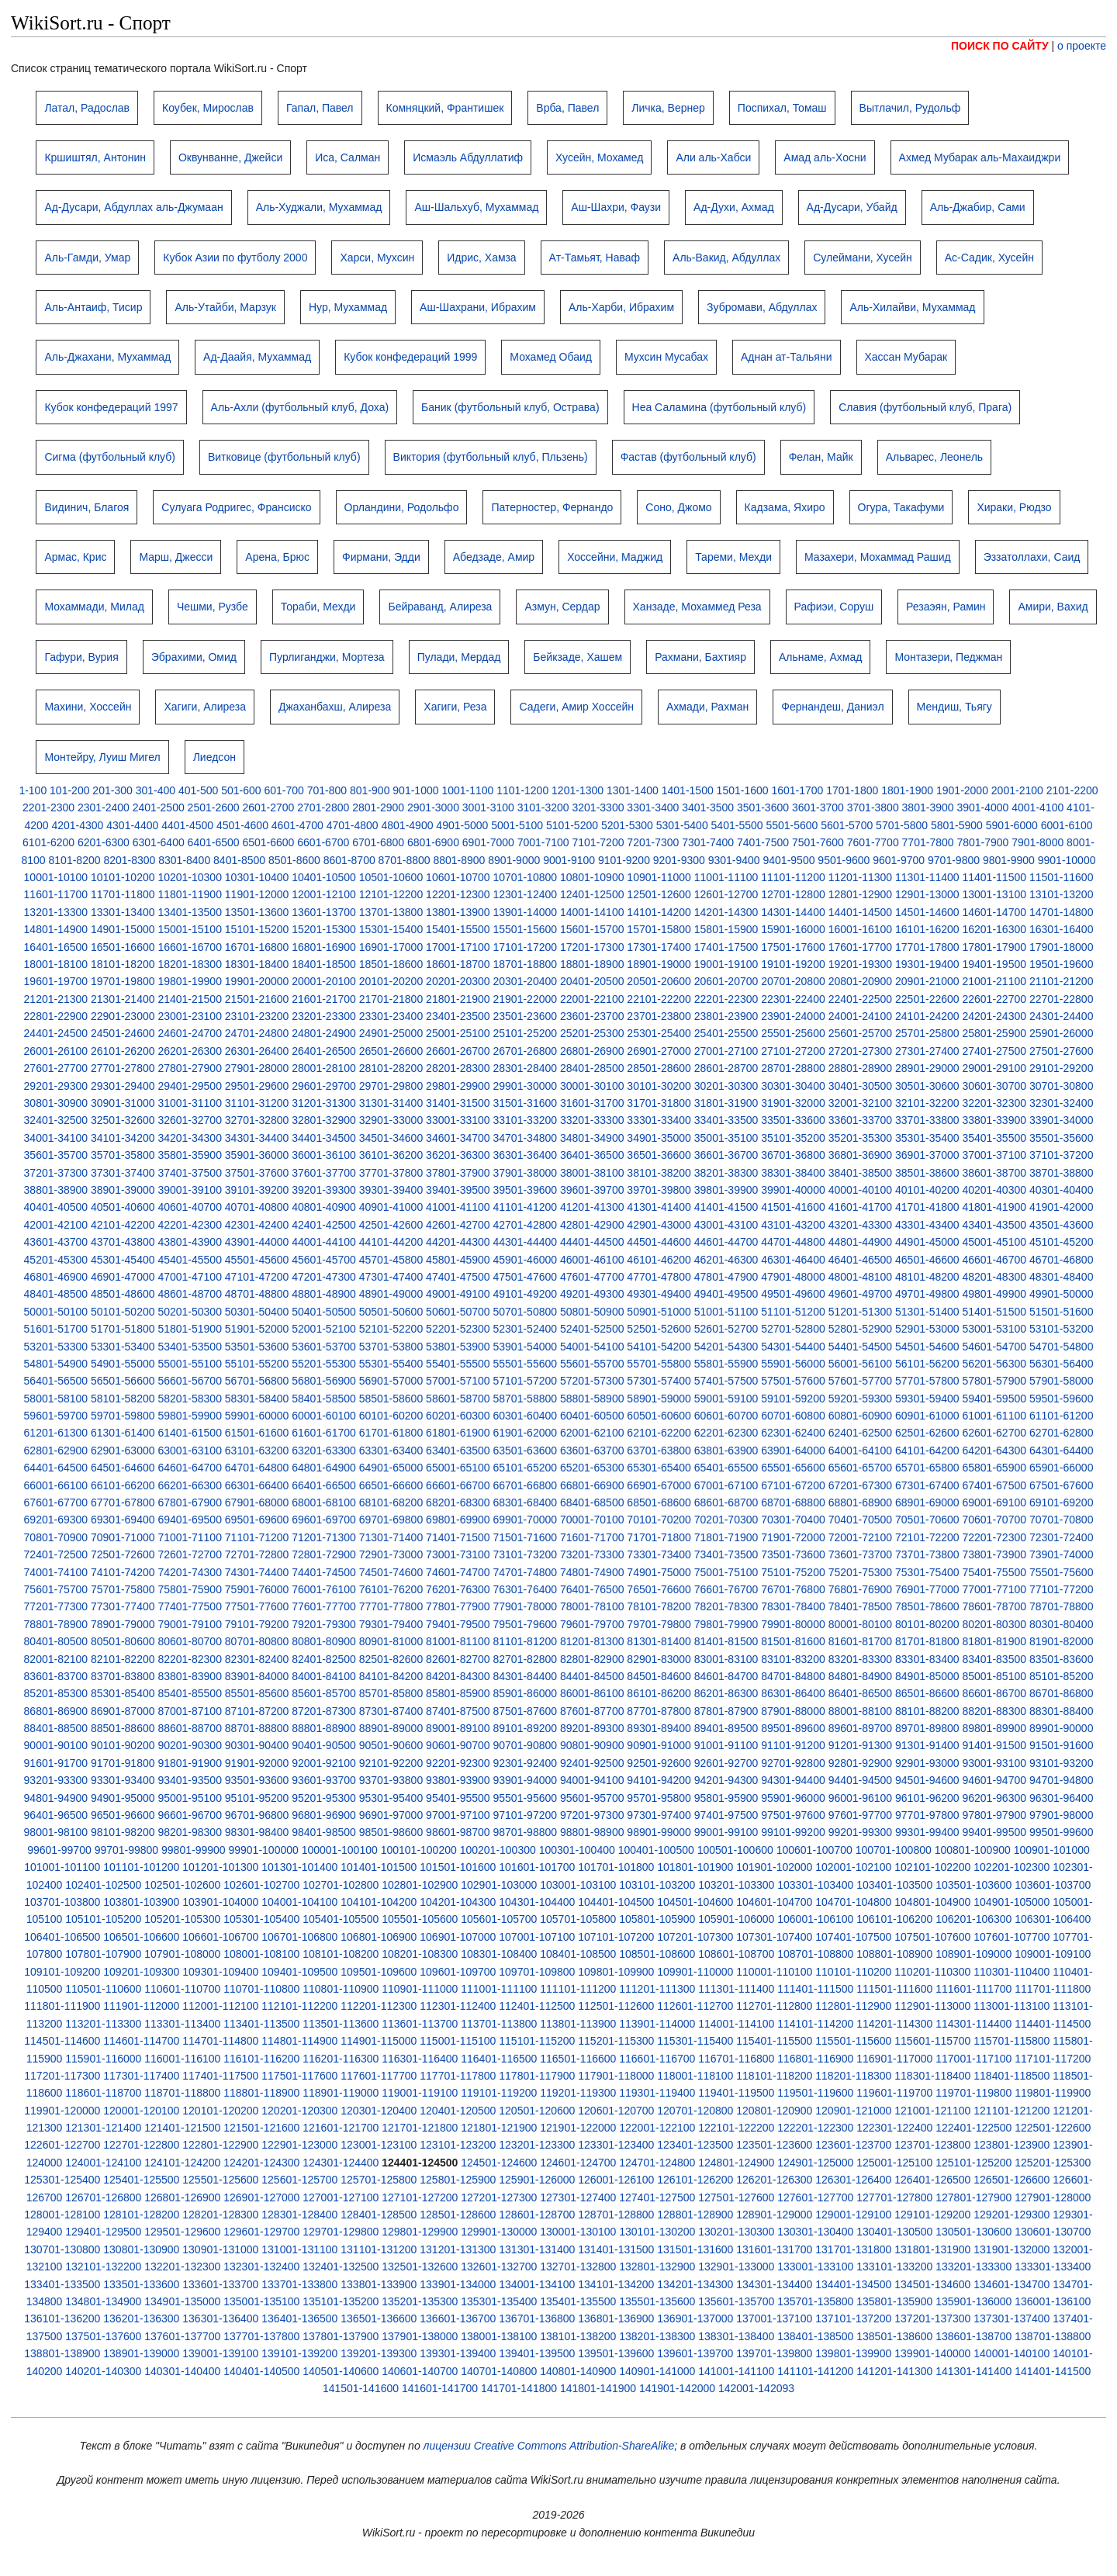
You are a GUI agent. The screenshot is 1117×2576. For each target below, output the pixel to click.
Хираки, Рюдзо (1014, 507)
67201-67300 (860, 1485)
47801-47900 (726, 1277)
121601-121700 (341, 2127)
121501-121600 (261, 2127)
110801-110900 (341, 1989)
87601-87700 (592, 1711)
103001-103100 (578, 1885)
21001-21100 (994, 981)
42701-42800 (525, 1225)
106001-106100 (815, 1919)
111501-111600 (894, 1989)
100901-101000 (1052, 1850)
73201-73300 (592, 1554)
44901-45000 (927, 1242)
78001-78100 (592, 1606)
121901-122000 (578, 2127)
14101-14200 (659, 912)
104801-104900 (932, 1902)
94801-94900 (56, 1798)
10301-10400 (257, 877)
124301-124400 (341, 2162)
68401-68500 (592, 1502)
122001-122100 (657, 2127)
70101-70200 (659, 1519)
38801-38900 (56, 1190)
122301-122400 (894, 2127)
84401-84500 (592, 1676)
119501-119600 (815, 2093)
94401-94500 (860, 1780)
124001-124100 (103, 2162)
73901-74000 (1061, 1554)
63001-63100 (189, 1450)
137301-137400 (1011, 2318)
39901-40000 (793, 1190)
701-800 (327, 790)
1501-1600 (743, 790)
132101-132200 (103, 2266)
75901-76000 (257, 1589)
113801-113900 (578, 2024)
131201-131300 (458, 2249)
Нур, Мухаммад (348, 307)
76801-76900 (860, 1589)
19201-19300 (860, 964)
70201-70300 (726, 1519)
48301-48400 (1061, 1277)
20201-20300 (458, 981)
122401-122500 (973, 2127)
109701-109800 (537, 1972)
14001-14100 (592, 912)
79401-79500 (458, 1624)
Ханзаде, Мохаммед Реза (697, 606)
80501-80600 (123, 1641)
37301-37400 (123, 1173)
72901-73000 (391, 1554)
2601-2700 (268, 807)
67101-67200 (793, 1485)
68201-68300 (458, 1502)
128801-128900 (695, 2214)
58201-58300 (189, 1398)
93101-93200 (1061, 1763)
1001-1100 (467, 790)
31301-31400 (391, 1103)
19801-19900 (189, 981)
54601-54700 (994, 1346)
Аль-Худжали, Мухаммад (319, 207)
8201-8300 (129, 860)
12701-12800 (793, 894)
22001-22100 (592, 999)
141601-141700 (440, 2388)
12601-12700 (726, 894)
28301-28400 (525, 1068)
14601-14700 (994, 912)
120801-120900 (774, 2110)
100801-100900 (973, 1850)
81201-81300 (592, 1641)
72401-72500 (56, 1554)
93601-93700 (324, 1780)
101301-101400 (299, 1867)
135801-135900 (894, 2301)
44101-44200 (391, 1242)
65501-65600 (793, 1467)
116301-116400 (420, 2058)
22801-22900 (56, 1016)
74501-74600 (391, 1572)
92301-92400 (525, 1763)
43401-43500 (994, 1225)
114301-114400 (973, 2024)
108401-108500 (578, 1954)
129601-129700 (261, 2231)
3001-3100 (488, 807)
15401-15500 (458, 929)
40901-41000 (391, 1207)
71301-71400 (391, 1537)
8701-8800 (405, 860)
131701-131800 (853, 2249)
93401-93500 (189, 1780)
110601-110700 (182, 1989)
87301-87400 (391, 1711)
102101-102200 (932, 1867)
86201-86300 (726, 1693)
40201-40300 (994, 1190)
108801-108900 (894, 1954)
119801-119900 (1053, 2093)
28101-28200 (391, 1068)
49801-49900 (994, 1294)
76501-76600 (659, 1589)
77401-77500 (189, 1606)
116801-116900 (815, 2058)
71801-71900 (726, 1537)
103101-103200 (657, 1885)
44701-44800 (793, 1242)
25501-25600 (793, 1033)
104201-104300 (458, 1902)
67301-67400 (927, 1485)
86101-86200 (659, 1693)
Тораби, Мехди (318, 606)
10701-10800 (525, 877)
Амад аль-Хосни (824, 157)
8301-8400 (184, 860)
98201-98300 (189, 1832)
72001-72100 (860, 1537)
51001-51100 (726, 1311)
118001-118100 (695, 2075)
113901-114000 (657, 2024)
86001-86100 (592, 1693)
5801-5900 (957, 825)
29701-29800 (391, 1086)
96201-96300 (994, 1798)
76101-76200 (391, 1589)
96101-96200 (927, 1798)
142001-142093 (756, 2388)
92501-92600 (659, 1763)
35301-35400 (927, 1138)
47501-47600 (525, 1277)
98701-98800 (525, 1832)
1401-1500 (688, 790)
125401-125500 (141, 2179)
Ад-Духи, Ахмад (733, 207)
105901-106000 (736, 1919)
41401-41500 (726, 1207)
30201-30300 (726, 1086)
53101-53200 (1061, 1329)
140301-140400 (182, 2371)
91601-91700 (56, 1763)
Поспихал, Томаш (782, 108)
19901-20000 (257, 981)
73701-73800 (927, 1554)
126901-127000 (261, 2197)
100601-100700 (814, 1850)
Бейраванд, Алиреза (440, 606)
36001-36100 (324, 1155)
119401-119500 (736, 2093)
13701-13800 (391, 912)
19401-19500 (994, 964)
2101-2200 (1072, 790)
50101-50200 (123, 1311)
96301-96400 (1061, 1798)
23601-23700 (592, 1016)
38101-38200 (659, 1173)
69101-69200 (1061, 1502)
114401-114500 (1053, 2024)
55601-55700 (592, 1363)
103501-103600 (973, 1885)
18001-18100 (56, 964)
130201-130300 (736, 2231)
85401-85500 (189, 1693)
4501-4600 (242, 825)
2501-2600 (214, 807)
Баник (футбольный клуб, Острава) (510, 407)
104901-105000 (1011, 1902)
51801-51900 (189, 1329)
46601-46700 (994, 1259)
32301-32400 (1061, 1103)
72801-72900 (324, 1554)
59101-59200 (793, 1398)
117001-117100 (973, 2058)
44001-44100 (324, 1242)
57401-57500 (726, 1380)
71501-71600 (525, 1537)
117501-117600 (299, 2075)
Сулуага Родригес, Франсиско (236, 507)
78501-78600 (927, 1606)
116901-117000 (894, 2058)
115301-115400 (695, 2041)
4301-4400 (132, 825)
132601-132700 (499, 2266)
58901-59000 (659, 1398)
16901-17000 (391, 947)
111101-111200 (578, 1989)
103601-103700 (1053, 1885)
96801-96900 (324, 1815)
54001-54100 (592, 1346)
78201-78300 (726, 1606)
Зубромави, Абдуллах (762, 307)
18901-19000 (659, 964)
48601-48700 (189, 1294)
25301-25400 (659, 1033)
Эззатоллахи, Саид (1032, 557)
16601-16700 (189, 947)
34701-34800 (525, 1138)
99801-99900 (193, 1850)
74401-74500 (324, 1572)
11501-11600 (1061, 877)
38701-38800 (1061, 1173)
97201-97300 (592, 1815)
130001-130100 (578, 2231)
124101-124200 (182, 2162)
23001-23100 (189, 1016)
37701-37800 (391, 1173)
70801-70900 (56, 1537)
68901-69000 (927, 1502)
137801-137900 (341, 2336)
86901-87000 (123, 1711)
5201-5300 (627, 825)
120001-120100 (141, 2110)
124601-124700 (578, 2162)
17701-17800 (927, 947)
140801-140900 (578, 2371)
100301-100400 (577, 1850)
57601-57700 (860, 1380)
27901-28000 (257, 1068)
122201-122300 (815, 2127)
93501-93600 (257, 1780)
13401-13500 (189, 912)
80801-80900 (324, 1641)
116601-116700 (657, 2058)
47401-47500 (458, 1277)
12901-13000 (927, 894)
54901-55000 (123, 1363)
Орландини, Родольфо (401, 507)
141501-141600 (361, 2388)
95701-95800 (659, 1798)
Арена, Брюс (277, 557)
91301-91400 (927, 1745)
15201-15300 (324, 929)
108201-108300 (420, 1954)
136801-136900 (616, 2318)
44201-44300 (458, 1242)
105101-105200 (103, 1919)
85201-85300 (56, 1693)
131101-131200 (379, 2249)
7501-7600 (818, 842)
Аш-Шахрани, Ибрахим (478, 307)
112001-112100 (220, 2006)
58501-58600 (391, 1398)
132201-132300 (182, 2266)
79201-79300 (324, 1624)
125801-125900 (458, 2179)
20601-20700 (726, 981)
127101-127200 (420, 2197)
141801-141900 (598, 2388)
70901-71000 (123, 1537)
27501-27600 (1061, 1051)
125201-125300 (1053, 2162)
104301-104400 (537, 1902)
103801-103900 (141, 1902)
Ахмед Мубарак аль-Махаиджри (980, 157)
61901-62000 (525, 1432)
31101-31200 (257, 1103)
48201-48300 (994, 1277)
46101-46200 (659, 1259)
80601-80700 (189, 1641)
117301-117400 (141, 2075)
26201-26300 (189, 1051)
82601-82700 (458, 1659)
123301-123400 (616, 2145)
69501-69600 (257, 1519)
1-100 (33, 790)
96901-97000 (391, 1815)
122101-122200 (736, 2127)
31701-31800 (659, 1103)
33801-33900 (994, 1120)
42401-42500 (324, 1225)
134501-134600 (932, 2284)
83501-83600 (1061, 1659)
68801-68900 (860, 1502)
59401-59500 (994, 1398)
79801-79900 (726, 1624)
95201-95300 (324, 1798)
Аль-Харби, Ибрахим (621, 307)
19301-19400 (927, 964)
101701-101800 (616, 1867)
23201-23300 (324, 1016)
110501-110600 (103, 1989)
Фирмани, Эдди (381, 557)
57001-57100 (458, 1380)
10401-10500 (324, 877)
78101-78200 (659, 1606)
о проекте (1081, 46)
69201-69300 (56, 1519)
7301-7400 (708, 842)
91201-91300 (860, 1745)
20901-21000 (927, 981)
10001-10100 (56, 877)
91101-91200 (793, 1745)
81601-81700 (860, 1641)
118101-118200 (774, 2075)
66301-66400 (257, 1485)
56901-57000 (391, 1380)
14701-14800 (1061, 912)
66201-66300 (189, 1485)
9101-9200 (624, 860)
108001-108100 (261, 1954)
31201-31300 (324, 1103)
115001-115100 (458, 2041)
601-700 (283, 790)
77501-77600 (257, 1606)
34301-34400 (257, 1138)
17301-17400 (659, 947)
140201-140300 (103, 2371)
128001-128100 (62, 2214)
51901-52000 (257, 1329)
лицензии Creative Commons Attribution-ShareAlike (549, 2445)
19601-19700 (56, 981)
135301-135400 (499, 2301)
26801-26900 (592, 1051)
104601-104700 (774, 1902)
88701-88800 (257, 1728)
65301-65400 (659, 1467)
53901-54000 (525, 1346)
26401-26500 (324, 1051)
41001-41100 (458, 1207)
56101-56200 (927, 1363)
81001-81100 (458, 1641)
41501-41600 (793, 1207)
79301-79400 (391, 1624)
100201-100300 (498, 1850)
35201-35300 (860, 1138)
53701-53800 (391, 1346)
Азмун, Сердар (562, 606)
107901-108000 (182, 1954)
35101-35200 (793, 1138)
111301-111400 (736, 1989)
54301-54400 (793, 1346)
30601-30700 (994, 1086)
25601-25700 (860, 1033)
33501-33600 (793, 1120)
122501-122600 (1053, 2127)
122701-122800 (141, 2145)
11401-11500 (994, 877)
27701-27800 (123, 1068)
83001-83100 (726, 1659)
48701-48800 (257, 1294)
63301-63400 (391, 1450)
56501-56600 (123, 1380)
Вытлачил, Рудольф (910, 108)
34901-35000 (659, 1138)
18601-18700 (458, 964)
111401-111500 (815, 1989)
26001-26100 (56, 1051)
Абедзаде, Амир (493, 557)
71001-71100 (189, 1537)
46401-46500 (860, 1259)
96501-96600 (123, 1815)
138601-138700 (973, 2336)
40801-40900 (324, 1207)
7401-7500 (763, 842)
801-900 (369, 790)
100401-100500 (656, 1850)
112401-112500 (537, 2006)
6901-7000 (488, 842)
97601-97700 (860, 1815)
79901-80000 (793, 1624)
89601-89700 (860, 1728)
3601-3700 (818, 807)
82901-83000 (659, 1659)
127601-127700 (815, 2197)
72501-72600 (123, 1554)
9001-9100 (569, 860)
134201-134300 (695, 2284)
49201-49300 (592, 1294)
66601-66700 (458, 1485)
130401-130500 (894, 2231)
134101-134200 (616, 2284)
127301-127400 (578, 2197)
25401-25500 (726, 1033)
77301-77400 (123, 1606)
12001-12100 (324, 894)
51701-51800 (123, 1329)
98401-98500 (324, 1832)
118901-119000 (341, 2093)
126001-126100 (616, 2179)
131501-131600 (695, 2249)
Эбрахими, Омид (194, 657)
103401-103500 (894, 1885)
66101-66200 (123, 1485)
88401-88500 (56, 1728)
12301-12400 (525, 894)
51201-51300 (860, 1311)
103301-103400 (815, 1885)
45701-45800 (391, 1259)
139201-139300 (379, 2353)
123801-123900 (1011, 2145)
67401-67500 (994, 1485)
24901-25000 (391, 1033)
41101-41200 (525, 1207)
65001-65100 (458, 1467)
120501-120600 (537, 2110)
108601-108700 (736, 1954)
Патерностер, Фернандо (552, 507)
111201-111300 (657, 1989)
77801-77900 (458, 1606)
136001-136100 (1053, 2301)
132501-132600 (420, 2266)
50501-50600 (391, 1311)
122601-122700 (62, 2145)
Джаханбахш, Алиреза (334, 706)
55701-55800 (659, 1363)
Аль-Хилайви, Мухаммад (912, 307)
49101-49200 (525, 1294)
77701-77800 (391, 1606)
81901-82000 (1061, 1641)
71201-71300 (324, 1537)
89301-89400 (659, 1728)
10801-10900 (592, 877)
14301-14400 (793, 912)
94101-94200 (659, 1780)
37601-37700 (324, 1173)
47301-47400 (391, 1277)
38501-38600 (927, 1173)
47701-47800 (659, 1277)
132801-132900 (657, 2266)
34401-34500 (324, 1138)
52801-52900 (860, 1329)
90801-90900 (592, 1745)
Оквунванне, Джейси (230, 157)
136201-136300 (141, 2318)
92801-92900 (860, 1763)
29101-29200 (1061, 1068)
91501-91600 (1061, 1745)
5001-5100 (517, 825)
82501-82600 (391, 1659)
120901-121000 (853, 2110)
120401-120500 (458, 2110)
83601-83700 (56, 1676)
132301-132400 (261, 2266)
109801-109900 (616, 1972)
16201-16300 (994, 929)
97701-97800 (927, 1815)
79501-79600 (525, 1624)
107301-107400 (774, 1937)
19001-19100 (726, 964)
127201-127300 (499, 2197)
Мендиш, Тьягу (954, 706)
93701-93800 (391, 1780)
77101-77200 (1061, 1589)
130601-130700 (1053, 2231)
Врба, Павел (567, 108)
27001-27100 (726, 1051)
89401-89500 (726, 1728)
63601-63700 (592, 1450)
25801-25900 (994, 1033)
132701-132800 (578, 2266)
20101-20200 (391, 981)
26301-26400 (257, 1051)
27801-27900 (189, 1068)
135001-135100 (261, 2301)
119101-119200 (499, 2093)
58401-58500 (324, 1398)
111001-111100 (499, 1989)
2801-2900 (378, 807)
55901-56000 (793, 1363)
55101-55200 (257, 1363)
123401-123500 (695, 2145)
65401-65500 (726, 1467)
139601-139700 (695, 2353)
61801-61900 (458, 1432)
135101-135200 (341, 2301)
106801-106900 (379, 1937)
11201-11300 (860, 877)
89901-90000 (1061, 1728)
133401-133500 (62, 2284)
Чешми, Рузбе (212, 606)
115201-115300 (616, 2041)
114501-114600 (62, 2041)
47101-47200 (257, 1277)
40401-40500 (56, 1207)
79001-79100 (189, 1624)
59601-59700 (56, 1415)
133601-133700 (220, 2284)
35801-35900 (189, 1155)
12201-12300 (458, 894)
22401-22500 (860, 999)
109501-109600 (379, 1972)
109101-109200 (62, 1972)
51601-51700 (56, 1329)
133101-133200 (894, 2266)
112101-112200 (299, 2006)
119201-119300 (578, 2093)
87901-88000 (793, 1711)
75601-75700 (56, 1589)
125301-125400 (62, 2179)
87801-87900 (726, 1711)
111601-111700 (973, 1989)
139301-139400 (458, 2353)
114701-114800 (220, 2041)
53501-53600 (257, 1346)
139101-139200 (299, 2353)
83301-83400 (927, 1659)
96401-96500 (56, 1815)
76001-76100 (324, 1589)
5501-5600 (792, 825)
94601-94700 (994, 1780)
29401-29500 (189, 1086)
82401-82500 (324, 1659)
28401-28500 (592, 1068)
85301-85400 (123, 1693)
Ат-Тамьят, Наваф (594, 257)
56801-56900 (324, 1380)
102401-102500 (103, 1885)
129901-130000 (499, 2231)
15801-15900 (726, 929)
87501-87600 (525, 1711)
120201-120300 (299, 2110)
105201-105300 (182, 1919)
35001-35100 (726, 1138)
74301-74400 (257, 1572)
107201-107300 (695, 1937)
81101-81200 (525, 1641)
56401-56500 (56, 1380)
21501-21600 (257, 999)
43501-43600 (1061, 1225)
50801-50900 (592, 1311)
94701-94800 (1061, 1780)
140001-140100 (1011, 2353)
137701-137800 (261, 2336)
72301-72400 (1061, 1537)
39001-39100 (189, 1190)
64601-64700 (189, 1467)
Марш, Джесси (176, 557)
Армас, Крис (75, 557)
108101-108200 (341, 1954)
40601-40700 (189, 1207)
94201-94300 (726, 1780)
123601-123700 (853, 2145)
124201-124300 (261, 2162)
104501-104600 (695, 1902)
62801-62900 (56, 1450)
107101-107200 (616, 1937)
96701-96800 (257, 1815)
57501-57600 (793, 1380)
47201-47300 (324, 1277)
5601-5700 (847, 825)
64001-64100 (860, 1450)
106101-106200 (894, 1919)
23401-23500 (458, 1016)
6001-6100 (1067, 825)
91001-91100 (726, 1745)
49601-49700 (860, 1294)
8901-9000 (514, 860)
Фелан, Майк (821, 457)
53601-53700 (324, 1346)
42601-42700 (458, 1225)
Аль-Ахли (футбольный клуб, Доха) (300, 407)
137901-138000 (420, 2336)
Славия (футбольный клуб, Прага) (925, 407)
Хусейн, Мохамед (599, 157)
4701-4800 (353, 825)
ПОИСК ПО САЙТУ (1000, 46)
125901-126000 (537, 2179)
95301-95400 (391, 1798)
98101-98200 (123, 1832)
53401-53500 (189, 1346)
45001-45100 (994, 1242)
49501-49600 (793, 1294)
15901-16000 (793, 929)
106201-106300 (973, 1919)
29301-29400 (123, 1086)
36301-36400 (525, 1155)
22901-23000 (123, 1016)
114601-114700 (141, 2041)
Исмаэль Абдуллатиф (468, 157)
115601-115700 (932, 2041)
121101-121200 (1011, 2110)
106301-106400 (1053, 1919)
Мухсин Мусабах (666, 357)
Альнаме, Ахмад (820, 657)
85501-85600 (257, 1693)
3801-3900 (928, 807)
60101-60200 (391, 1415)
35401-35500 (994, 1138)
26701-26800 (525, 1051)
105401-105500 (341, 1919)
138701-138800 (1053, 2336)
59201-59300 (860, 1398)
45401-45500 (189, 1259)
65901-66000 (1061, 1467)
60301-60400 (525, 1415)
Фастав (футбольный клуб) (688, 457)
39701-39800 (659, 1190)
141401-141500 (1053, 2371)
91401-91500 (994, 1745)
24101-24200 (927, 1016)
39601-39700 (592, 1190)
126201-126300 (774, 2179)
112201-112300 (379, 2006)
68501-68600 (659, 1502)
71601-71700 (592, 1537)
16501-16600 (123, 947)
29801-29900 (458, 1086)
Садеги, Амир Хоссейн (576, 706)
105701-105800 (578, 1919)
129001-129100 (853, 2214)
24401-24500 (56, 1033)
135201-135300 (420, 2301)
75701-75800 (123, 1589)
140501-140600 (341, 2371)
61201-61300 (56, 1432)
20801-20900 (860, 981)
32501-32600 (123, 1120)
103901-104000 (220, 1902)
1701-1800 (852, 790)
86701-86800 (1061, 1693)
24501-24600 (123, 1033)
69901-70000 (525, 1519)
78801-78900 (56, 1624)
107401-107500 (853, 1937)
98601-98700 (458, 1832)
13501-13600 (257, 912)
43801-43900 (189, 1242)
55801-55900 (726, 1363)
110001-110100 (774, 1972)
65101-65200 (525, 1467)
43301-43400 (927, 1225)
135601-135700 (736, 2301)
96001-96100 (860, 1798)
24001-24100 (860, 1016)
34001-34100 (56, 1138)
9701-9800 (954, 860)
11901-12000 (257, 894)
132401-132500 (341, 2266)
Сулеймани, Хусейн (862, 257)
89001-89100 (458, 1728)
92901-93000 (927, 1763)
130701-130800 (62, 2249)
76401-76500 (592, 1589)
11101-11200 (793, 877)
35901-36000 (257, 1155)
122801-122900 (220, 2145)
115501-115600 (853, 2041)
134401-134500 (853, 2284)
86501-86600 (927, 1693)
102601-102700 (261, 1885)
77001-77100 (994, 1589)
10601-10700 (458, 877)
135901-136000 (973, 2301)
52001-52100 (324, 1329)
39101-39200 (257, 1190)
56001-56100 (860, 1363)
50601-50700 (458, 1311)
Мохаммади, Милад (94, 606)
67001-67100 (726, 1485)
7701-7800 (928, 842)
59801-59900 (189, 1415)
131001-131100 (299, 2249)
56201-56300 (994, 1363)
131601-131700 (774, 2249)
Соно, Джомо (678, 507)
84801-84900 (860, 1676)
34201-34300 (189, 1138)
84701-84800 (793, 1676)
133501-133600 (141, 2284)
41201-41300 (592, 1207)
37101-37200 (1061, 1155)
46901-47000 (123, 1277)
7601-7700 (873, 842)
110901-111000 (420, 1989)
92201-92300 (458, 1763)
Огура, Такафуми (901, 507)
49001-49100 (458, 1294)
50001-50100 (56, 1311)
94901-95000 (123, 1798)
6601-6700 (323, 842)
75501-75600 (1061, 1572)
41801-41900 (994, 1207)
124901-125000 (815, 2162)
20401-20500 (592, 981)
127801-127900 (973, 2197)
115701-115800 (1011, 2041)
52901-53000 (927, 1329)
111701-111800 (1053, 1989)
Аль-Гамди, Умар (87, 257)
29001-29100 (994, 1068)
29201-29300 (56, 1086)
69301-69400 (123, 1519)
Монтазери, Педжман (948, 657)
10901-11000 (659, 877)
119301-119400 (657, 2093)
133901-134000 (458, 2284)
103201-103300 (736, 1885)
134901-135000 (182, 2301)
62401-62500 (860, 1432)
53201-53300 (56, 1346)
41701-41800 (927, 1207)
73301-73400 (659, 1554)
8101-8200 (75, 860)
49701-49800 (927, 1294)
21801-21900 (458, 999)
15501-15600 (525, 929)
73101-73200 (525, 1554)
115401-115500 (774, 2041)
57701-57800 (927, 1380)
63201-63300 (324, 1450)
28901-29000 (927, 1068)
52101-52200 (391, 1329)
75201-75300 (860, 1572)
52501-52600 (659, 1329)
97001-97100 (458, 1815)
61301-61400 (123, 1432)
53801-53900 (458, 1346)
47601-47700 (592, 1277)
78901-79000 (123, 1624)
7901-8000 (1037, 842)
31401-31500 (458, 1103)
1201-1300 (577, 790)
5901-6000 (1012, 825)
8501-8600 (294, 860)
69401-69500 (189, 1519)
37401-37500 (189, 1173)
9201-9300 (679, 860)
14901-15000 (123, 929)
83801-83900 (189, 1676)
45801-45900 (458, 1259)
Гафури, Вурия (81, 657)
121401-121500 (182, 2127)
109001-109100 (1053, 1954)
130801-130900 (141, 2249)
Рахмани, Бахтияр (700, 657)
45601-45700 (324, 1259)
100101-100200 (419, 1850)
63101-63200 (257, 1450)
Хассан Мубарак (906, 357)
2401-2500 (159, 807)
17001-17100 (458, 947)
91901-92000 (257, 1763)
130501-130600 (973, 2231)
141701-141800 (519, 2388)
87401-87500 (458, 1711)
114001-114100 (736, 2024)
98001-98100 (56, 1832)
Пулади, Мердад (459, 657)
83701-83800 (123, 1676)
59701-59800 (123, 1415)
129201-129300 (1011, 2214)
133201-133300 (973, 2266)
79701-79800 (659, 1624)
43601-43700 (56, 1242)
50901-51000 (659, 1311)
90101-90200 (123, 1745)
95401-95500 (458, 1798)
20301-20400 (525, 981)
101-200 (69, 790)
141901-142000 (677, 2388)
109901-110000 (695, 1972)
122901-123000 (299, 2145)
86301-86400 (793, 1693)
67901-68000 (257, 1502)
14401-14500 (860, 912)
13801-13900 (458, 912)
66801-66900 (592, 1485)
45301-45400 (123, 1259)
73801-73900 (994, 1554)
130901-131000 (220, 2249)
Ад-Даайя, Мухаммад (257, 357)
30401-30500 (860, 1086)
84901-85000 (927, 1676)
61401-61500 (189, 1432)
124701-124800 (657, 2162)
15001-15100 (189, 929)
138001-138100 (499, 2336)
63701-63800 (659, 1450)
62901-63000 (123, 1450)
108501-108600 (657, 1954)
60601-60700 (726, 1415)
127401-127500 (657, 2197)
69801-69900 (458, 1519)
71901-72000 (793, 1537)
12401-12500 (592, 894)
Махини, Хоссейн (87, 706)
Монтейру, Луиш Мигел (102, 757)
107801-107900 (103, 1954)
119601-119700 (894, 2093)
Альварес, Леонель (935, 457)
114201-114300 (894, 2024)
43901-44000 (257, 1242)
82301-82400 (257, 1659)
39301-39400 (391, 1190)
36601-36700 (726, 1155)
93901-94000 (525, 1780)
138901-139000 (141, 2353)
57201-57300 (592, 1380)
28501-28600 (659, 1068)
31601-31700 (592, 1103)
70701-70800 (1061, 1519)
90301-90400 (257, 1745)
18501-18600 (391, 964)
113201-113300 (103, 2024)
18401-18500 (324, 964)
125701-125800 (379, 2179)
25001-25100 (458, 1033)
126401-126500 (932, 2179)
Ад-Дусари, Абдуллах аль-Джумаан (133, 207)
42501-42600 (391, 1225)
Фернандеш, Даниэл (832, 706)
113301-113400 (182, 2024)
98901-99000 (659, 1832)
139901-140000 (932, 2353)
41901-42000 (1061, 1207)
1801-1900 (907, 790)
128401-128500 (379, 2214)
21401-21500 (189, 999)
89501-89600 (793, 1728)
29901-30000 (525, 1086)
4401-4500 (187, 825)
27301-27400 (927, 1051)
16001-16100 (860, 929)
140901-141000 (657, 2371)
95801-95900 (726, 1798)
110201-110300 (932, 1972)
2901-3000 (433, 807)
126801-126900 (182, 2197)
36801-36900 (860, 1155)
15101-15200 (257, 929)
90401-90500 (324, 1745)
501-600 (241, 790)
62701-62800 (1061, 1432)
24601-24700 (189, 1033)
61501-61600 (257, 1432)
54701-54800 (1061, 1346)
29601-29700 (324, 1086)
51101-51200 (793, 1311)
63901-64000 (793, 1450)
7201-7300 (653, 842)
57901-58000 (1061, 1380)
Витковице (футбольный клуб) (284, 457)
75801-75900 (189, 1589)
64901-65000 (391, 1467)
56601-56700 (189, 1380)
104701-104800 (853, 1902)
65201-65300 (592, 1467)
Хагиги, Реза (455, 706)
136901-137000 (695, 2318)
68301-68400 (525, 1502)
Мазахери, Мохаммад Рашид (877, 557)
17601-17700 (860, 947)
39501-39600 (525, 1190)
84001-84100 (324, 1676)
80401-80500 (56, 1641)
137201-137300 (932, 2318)
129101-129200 (932, 2214)
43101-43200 (793, 1225)
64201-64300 (994, 1450)
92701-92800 (793, 1763)
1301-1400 (633, 790)
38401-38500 (860, 1173)
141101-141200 (815, 2371)
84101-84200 (391, 1676)
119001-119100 (420, 2093)
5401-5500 (737, 825)
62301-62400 (793, 1432)
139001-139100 (220, 2353)
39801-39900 (726, 1190)
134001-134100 (537, 2284)
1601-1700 (797, 790)
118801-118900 (261, 2093)
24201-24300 (994, 1016)
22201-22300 (726, 999)
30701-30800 (1061, 1086)
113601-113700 (420, 2024)
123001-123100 (379, 2145)
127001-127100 (341, 2197)
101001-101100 (62, 1867)
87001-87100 (189, 1711)
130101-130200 (657, 2231)
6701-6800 (378, 842)
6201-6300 (104, 842)
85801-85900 (458, 1693)
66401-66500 (324, 1485)
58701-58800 (525, 1398)
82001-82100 (56, 1659)
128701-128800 (616, 2214)
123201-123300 (537, 2145)
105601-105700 (499, 1919)
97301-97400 (659, 1815)
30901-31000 (123, 1103)
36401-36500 (592, 1155)
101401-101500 (379, 1867)
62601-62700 (994, 1432)
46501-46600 (927, 1259)
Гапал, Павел (320, 108)
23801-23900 (726, 1016)
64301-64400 (1061, 1450)
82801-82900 (592, 1659)
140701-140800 (499, 2371)
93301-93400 (123, 1780)
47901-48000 (793, 1277)
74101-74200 (123, 1572)
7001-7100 (543, 842)
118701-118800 (182, 2093)
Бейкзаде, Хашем (577, 657)
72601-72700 (189, 1554)
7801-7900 (982, 842)
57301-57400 (659, 1380)
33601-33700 (860, 1120)
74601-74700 (458, 1572)
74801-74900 (592, 1572)
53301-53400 (123, 1346)
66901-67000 (659, 1485)
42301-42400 (257, 1225)
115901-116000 (103, 2058)
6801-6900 (433, 842)
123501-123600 (774, 2145)
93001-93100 (994, 1763)
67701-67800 (123, 1502)
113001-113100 (1011, 2006)
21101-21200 (1061, 981)
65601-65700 (860, 1467)
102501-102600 (182, 1885)
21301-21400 (123, 999)
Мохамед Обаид (551, 357)
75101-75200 (793, 1572)
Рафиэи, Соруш (834, 606)
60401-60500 (592, 1415)
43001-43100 (726, 1225)
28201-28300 (458, 1068)
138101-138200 (578, 2336)
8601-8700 (349, 860)
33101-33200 (525, 1120)
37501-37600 (257, 1173)
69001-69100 (994, 1502)
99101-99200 (793, 1832)
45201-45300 (56, 1259)
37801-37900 (458, 1173)
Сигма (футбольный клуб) (109, 457)
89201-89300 (592, 1728)
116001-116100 (182, 2058)
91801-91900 (189, 1763)
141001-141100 (736, 2371)
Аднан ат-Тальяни (786, 357)
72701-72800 (257, 1554)
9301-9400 (734, 860)
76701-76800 (793, 1589)
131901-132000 (1011, 2249)
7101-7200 (598, 842)
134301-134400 (774, 2284)
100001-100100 (340, 1850)
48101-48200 (927, 1277)
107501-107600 (932, 1937)
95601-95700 (592, 1798)
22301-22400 (793, 999)
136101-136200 (62, 2318)
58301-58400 (257, 1398)
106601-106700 (220, 1937)
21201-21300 (56, 999)
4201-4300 (77, 825)
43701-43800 (123, 1242)
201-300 (112, 790)
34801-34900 (592, 1138)
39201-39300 (324, 1190)
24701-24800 (257, 1033)
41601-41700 (860, 1207)
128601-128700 (537, 2214)
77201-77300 (56, 1606)
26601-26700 (458, 1051)
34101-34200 (123, 1138)
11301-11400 (927, 877)
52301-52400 (525, 1329)
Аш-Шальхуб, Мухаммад (476, 207)
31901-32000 (793, 1103)
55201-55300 (324, 1363)
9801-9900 (1009, 860)
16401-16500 (56, 947)
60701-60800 (793, 1415)
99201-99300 (860, 1832)
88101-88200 (927, 1711)
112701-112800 (774, 2006)
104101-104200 (379, 1902)
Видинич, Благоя (86, 507)
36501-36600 (659, 1155)
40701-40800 (257, 1207)
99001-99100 (726, 1832)
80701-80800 (257, 1641)
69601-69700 (324, 1519)
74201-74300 (189, 1572)
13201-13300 (56, 912)
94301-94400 (793, 1780)
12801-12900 (860, 894)
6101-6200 (48, 842)
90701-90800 (525, 1745)
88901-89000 (391, 1728)
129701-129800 (341, 2231)
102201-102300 (1011, 1867)
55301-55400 (391, 1363)
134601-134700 (1011, 2284)
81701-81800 (927, 1641)
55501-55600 (525, 1363)
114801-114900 (299, 2041)
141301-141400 (973, 2371)
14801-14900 (56, 929)
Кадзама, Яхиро (785, 507)
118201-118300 (853, 2075)
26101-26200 (123, 1051)
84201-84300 (458, 1676)
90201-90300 (189, 1745)
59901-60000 (257, 1415)
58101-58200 (123, 1398)
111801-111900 (62, 2006)
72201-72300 (994, 1537)
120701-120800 (695, 2110)
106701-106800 (299, 1937)
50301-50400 (257, 1311)
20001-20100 (324, 981)
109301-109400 (220, 1972)
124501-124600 (499, 2162)
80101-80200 (927, 1624)
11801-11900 (189, 894)
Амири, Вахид (1053, 606)
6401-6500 (214, 842)
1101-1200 (522, 790)
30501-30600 (927, 1086)
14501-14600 (927, 912)
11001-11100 (726, 877)
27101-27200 (793, 1051)
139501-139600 (616, 2353)
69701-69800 (391, 1519)
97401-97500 (726, 1815)
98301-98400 (257, 1832)
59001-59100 (726, 1398)
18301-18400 (257, 964)
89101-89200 (525, 1728)
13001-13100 (994, 894)
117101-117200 (1053, 2058)
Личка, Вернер (668, 108)
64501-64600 (123, 1467)
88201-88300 (994, 1711)
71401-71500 (458, 1537)
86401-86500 (860, 1693)
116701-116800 (736, 2058)
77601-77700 (324, 1606)
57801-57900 (994, 1380)
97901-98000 (1061, 1815)
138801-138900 (62, 2353)
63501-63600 (525, 1450)
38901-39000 (123, 1190)
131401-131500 (616, 2249)
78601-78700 (994, 1606)
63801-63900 (726, 1450)
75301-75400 (927, 1572)
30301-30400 (793, 1086)
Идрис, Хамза (481, 257)
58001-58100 (56, 1398)
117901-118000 (616, 2075)
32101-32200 (927, 1103)
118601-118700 (103, 2093)
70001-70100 (592, 1519)
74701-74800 (525, 1572)
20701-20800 (793, 981)
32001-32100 (860, 1103)
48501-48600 (123, 1294)
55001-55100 (189, 1363)
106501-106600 (141, 1937)
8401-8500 (239, 860)
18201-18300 (189, 964)
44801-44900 (860, 1242)
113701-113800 (499, 2024)
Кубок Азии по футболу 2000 (235, 257)
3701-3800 (873, 807)
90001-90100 (56, 1745)
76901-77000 (927, 1589)
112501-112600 (616, 2006)
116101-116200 (261, 2058)
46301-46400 (793, 1259)
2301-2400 (104, 807)
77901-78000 (525, 1606)
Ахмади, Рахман (707, 706)
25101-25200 (525, 1033)
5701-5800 (902, 825)
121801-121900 (499, 2127)
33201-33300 (592, 1120)
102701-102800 (341, 1885)
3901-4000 (982, 807)
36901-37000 (927, 1155)
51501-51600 (1061, 1311)
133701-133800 (299, 2284)
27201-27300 (860, 1051)
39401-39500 (458, 1190)
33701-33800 (927, 1120)
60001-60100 (324, 1415)
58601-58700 (458, 1398)
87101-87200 (257, 1711)
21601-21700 (324, 999)
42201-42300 (189, 1225)
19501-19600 (1061, 964)
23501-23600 (525, 1016)
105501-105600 (420, 1919)
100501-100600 (735, 1850)
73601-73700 (860, 1554)
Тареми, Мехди (733, 557)
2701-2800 (323, 807)
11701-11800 (123, 894)
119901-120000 (62, 2110)
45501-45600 (257, 1259)
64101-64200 (927, 1450)
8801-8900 (459, 860)
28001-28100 (324, 1068)
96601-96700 (189, 1815)
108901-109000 (973, 1954)
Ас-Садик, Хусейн (989, 257)
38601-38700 (994, 1173)
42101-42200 (123, 1225)
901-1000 (415, 790)
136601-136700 (458, 2318)
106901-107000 (458, 1937)
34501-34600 (391, 1138)
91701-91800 (123, 1763)
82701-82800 (525, 1659)
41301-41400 (659, 1207)
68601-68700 (726, 1502)
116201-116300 (341, 2058)
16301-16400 (1061, 929)
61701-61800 (391, 1432)
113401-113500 (261, 2024)
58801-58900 (592, 1398)
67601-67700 (56, 1502)
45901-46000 (525, 1259)
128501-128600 (458, 2214)
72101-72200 (927, 1537)
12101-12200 (391, 894)
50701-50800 (525, 1311)
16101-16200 (927, 929)
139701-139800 (774, 2353)
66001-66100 (56, 1485)
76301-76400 (525, 1589)
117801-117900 (537, 2075)
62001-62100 (592, 1432)
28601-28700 (726, 1068)
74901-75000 (659, 1572)
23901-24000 (793, 1016)
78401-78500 (860, 1606)
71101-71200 (257, 1537)
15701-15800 (659, 929)
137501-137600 (103, 2336)
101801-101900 (695, 1867)
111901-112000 (141, 2006)
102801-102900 (420, 1885)
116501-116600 (578, 2058)
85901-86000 (525, 1693)
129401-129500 (103, 2231)
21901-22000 (525, 999)
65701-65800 (927, 1467)
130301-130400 (815, 2231)
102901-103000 (499, 1885)
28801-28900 (860, 1068)
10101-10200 (123, 877)
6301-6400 (159, 842)
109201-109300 (141, 1972)
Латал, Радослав (87, 108)
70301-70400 (793, 1519)
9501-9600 (844, 860)
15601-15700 (592, 929)
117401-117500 (220, 2075)
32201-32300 (994, 1103)
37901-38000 (525, 1173)
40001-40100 (860, 1190)
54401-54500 (860, 1346)
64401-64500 (56, 1467)
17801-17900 (994, 947)
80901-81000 (391, 1641)
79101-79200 (257, 1624)
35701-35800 (123, 1155)
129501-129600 (182, 2231)
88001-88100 (860, 1711)
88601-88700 (189, 1728)
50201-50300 (189, 1311)
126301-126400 (853, 2179)
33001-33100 (458, 1120)
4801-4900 (408, 825)
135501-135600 (657, 2301)
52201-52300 (458, 1329)
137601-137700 (182, 2336)
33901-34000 (1061, 1120)
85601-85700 (324, 1693)
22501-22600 (927, 999)
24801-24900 (324, 1033)
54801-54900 (56, 1363)
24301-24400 (1061, 1016)
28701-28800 (793, 1068)
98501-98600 (391, 1832)
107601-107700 (1011, 1937)
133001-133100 (815, 2266)
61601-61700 (324, 1432)
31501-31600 (525, 1103)
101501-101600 (458, 1867)
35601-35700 (56, 1155)
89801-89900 (994, 1728)
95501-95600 (525, 1798)
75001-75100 (726, 1572)
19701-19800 (123, 981)
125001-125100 (894, 2162)
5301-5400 (682, 825)
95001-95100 (189, 1798)
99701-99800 (127, 1850)
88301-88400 (1061, 1711)
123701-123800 (932, 2145)
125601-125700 (299, 2179)
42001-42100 (56, 1225)
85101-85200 (1061, 1676)
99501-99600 (1061, 1832)
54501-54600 (927, 1346)
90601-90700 (458, 1745)
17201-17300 (592, 947)
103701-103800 (62, 1902)
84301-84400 (525, 1676)
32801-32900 (324, 1120)
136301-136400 (220, 2318)
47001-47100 (189, 1277)
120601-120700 (616, 2110)
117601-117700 (379, 2075)
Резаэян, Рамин (945, 606)
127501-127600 (736, 2197)
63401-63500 (458, 1450)
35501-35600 (1061, 1138)
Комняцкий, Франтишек (445, 108)
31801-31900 (726, 1103)
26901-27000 (659, 1051)
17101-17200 (525, 947)
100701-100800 (894, 1850)
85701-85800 (391, 1693)
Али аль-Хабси (713, 157)
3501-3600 (763, 807)
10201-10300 (189, 877)
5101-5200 (572, 825)
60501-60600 (659, 1415)
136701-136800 (537, 2318)
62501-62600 (927, 1432)
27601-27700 (56, 1068)
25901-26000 (1061, 1033)
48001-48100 (860, 1277)
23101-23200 (257, 1016)
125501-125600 (220, 2179)
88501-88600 (123, 1728)
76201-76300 (458, 1589)
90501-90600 (391, 1745)
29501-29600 (257, 1086)
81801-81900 (994, 1641)
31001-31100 (189, 1103)
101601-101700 (537, 1867)
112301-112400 (458, 2006)
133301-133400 (1053, 2266)
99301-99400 (927, 1832)
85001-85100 (994, 1676)
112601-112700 (695, 2006)
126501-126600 (1011, 2179)
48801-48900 (324, 1294)
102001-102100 (853, 1867)
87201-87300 (324, 1711)
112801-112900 (853, 2006)
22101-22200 (659, 999)
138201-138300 (657, 2336)
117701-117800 (458, 2075)
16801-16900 (324, 947)
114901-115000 (379, 2041)
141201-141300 (894, 2371)
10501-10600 (391, 877)
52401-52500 (592, 1329)
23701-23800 (659, 1016)
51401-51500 (994, 1311)
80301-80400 (1061, 1624)
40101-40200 (927, 1190)
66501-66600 (391, 1485)
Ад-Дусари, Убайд (852, 207)
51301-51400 (927, 1311)
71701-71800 (659, 1537)
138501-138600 (894, 2336)
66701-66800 (525, 1485)
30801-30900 (56, 1103)
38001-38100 (592, 1173)
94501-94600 (927, 1780)
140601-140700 (420, 2371)
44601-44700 (726, 1242)
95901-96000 (793, 1798)
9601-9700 (899, 860)
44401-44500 (592, 1242)
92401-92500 (592, 1763)
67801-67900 (189, 1502)
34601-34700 (458, 1138)
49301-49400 (659, 1294)
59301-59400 (927, 1398)
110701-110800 (261, 1989)
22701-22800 (1061, 999)
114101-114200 (815, 2024)
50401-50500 (324, 1311)
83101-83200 (793, 1659)
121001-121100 (932, 2110)
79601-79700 (592, 1624)
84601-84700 (726, 1676)
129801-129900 (420, 2231)
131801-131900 (932, 2249)
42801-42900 (592, 1225)
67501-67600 (1061, 1485)
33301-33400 (659, 1120)
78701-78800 (1061, 1606)
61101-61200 (1061, 1415)
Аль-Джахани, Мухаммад (107, 357)
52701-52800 (793, 1329)
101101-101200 (141, 1867)
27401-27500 (994, 1051)
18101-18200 (123, 964)
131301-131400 (537, 2249)
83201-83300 (860, 1659)
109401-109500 (299, 1972)
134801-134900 (103, 2301)
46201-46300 (726, 1259)
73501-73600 (793, 1554)
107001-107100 (537, 1937)
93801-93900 (458, 1780)
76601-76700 (726, 1589)
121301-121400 (103, 2127)
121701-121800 (420, 2127)
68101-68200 (391, 1502)
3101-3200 (543, 807)
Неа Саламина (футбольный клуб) (719, 407)
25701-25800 (927, 1033)
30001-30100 (592, 1086)
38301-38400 (793, 1173)
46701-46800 (1061, 1259)
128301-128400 (299, 2214)
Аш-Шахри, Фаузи (616, 207)
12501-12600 (659, 894)
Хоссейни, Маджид (614, 557)
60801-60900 (860, 1415)
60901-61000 (927, 1415)
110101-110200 (853, 1972)
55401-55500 (458, 1363)
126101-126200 (695, 2179)
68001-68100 (324, 1502)
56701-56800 (257, 1380)
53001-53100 (994, 1329)
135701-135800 (815, 2301)
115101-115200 (537, 2041)
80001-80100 (860, 1624)
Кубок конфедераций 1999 (410, 357)
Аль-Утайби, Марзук (225, 307)
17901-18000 (1061, 947)
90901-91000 (659, 1745)
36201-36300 (458, 1155)
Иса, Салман (347, 157)
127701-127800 (894, 2197)
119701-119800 (973, 2093)
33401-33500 (726, 1120)
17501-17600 (793, 947)
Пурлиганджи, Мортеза (327, 657)
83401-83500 (994, 1659)
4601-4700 (297, 825)
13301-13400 (123, 912)
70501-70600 (927, 1519)
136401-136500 (299, 2318)
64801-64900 (324, 1467)
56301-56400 (1061, 1363)
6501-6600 (268, 842)
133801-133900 (379, 2284)
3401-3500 (708, 807)
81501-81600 (793, 1641)
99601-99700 (59, 1850)
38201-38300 (726, 1173)
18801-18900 (592, 964)
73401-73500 (726, 1554)
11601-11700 (56, 894)
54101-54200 (659, 1346)
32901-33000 (391, 1120)
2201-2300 (48, 807)
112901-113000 (932, 2006)
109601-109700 (458, 1972)
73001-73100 (458, 1554)
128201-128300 (220, 2214)
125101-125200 (973, 2162)
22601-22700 (994, 999)
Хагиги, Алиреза (205, 706)
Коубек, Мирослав (208, 108)
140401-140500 (261, 2371)
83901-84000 (257, 1676)
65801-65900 (994, 1467)
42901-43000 (659, 1225)
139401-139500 (537, 2353)
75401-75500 (994, 1572)
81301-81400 (659, 1641)
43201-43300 (860, 1225)
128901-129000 (774, 2214)
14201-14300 (726, 912)
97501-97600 (793, 1815)
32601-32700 (189, 1120)
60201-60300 (458, 1415)
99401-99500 (994, 1832)
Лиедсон (214, 757)
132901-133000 (736, 2266)
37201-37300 (56, 1173)
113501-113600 (341, 2024)
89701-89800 (927, 1728)
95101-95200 (257, 1798)
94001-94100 (592, 1780)
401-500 (198, 790)
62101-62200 (659, 1432)
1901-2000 (962, 790)
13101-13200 (1061, 894)
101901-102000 (774, 1867)
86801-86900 (56, 1711)
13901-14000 (525, 912)
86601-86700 (994, 1693)
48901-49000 (391, 1294)
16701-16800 (257, 947)
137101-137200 (853, 2318)
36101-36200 (391, 1155)
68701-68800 (793, 1502)
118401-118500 (1011, 2075)
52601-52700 (726, 1329)
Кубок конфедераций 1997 (111, 407)
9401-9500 (789, 860)
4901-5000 (462, 825)
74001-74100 (56, 1572)
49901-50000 (1061, 1294)
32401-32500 (56, 1120)
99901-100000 (263, 1850)
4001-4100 (1037, 807)
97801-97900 (994, 1815)
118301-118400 (932, 2075)
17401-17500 (726, 947)
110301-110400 (1011, 1972)
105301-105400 (261, 1919)
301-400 (155, 790)
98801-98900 (592, 1832)
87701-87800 (659, 1711)
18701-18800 (525, 964)
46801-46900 (56, 1277)
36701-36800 (793, 1155)
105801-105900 (657, 1919)
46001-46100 (592, 1259)
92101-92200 (391, 1763)
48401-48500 (56, 1294)
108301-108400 (499, 1954)
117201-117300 (62, 2075)
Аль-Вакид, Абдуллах (726, 257)
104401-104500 (616, 1902)
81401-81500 (726, 1641)
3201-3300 (598, 807)
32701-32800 (257, 1120)
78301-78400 (793, 1606)
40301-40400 (1061, 1190)
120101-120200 (220, 2110)
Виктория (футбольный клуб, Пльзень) (490, 457)
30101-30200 (659, 1086)
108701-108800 (815, 1954)
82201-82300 (189, 1659)
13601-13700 (324, 912)
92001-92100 (324, 1763)
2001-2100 (1017, 790)
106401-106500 (62, 1937)
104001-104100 (299, 1902)
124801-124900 (736, 2162)
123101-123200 (458, 2145)
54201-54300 (726, 1346)
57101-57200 (525, 1380)
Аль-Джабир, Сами (977, 207)
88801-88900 (324, 1728)
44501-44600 (659, 1242)
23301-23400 (391, 1016)
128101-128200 (141, 2214)
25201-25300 (592, 1033)
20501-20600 (659, 981)
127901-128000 (1053, 2197)
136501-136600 (379, 2318)
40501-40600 (123, 1207)
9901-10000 (1067, 860)
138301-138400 (736, 2336)
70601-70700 (994, 1519)
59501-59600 (1061, 1398)
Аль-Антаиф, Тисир (93, 307)
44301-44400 (525, 1242)
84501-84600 (659, 1676)
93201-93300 (56, 1780)
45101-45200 (1061, 1242)
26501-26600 (391, 1051)
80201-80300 (994, 1624)
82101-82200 (123, 1659)
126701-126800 (103, 2197)
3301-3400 (653, 807)
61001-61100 (994, 1415)
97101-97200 (525, 1815)
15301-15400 (391, 929)
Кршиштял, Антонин (95, 157)
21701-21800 (391, 999)
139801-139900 (853, 2353)
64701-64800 (257, 1467)
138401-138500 (815, 2336)
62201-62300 (726, 1432)
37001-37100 (994, 1155)
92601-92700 (726, 1763)
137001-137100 (774, 2318)
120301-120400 (379, 2110)
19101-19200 (793, 964)
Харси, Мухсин (377, 257)
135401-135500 (578, 2301)
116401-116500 (499, 2058)
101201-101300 (220, 1867)
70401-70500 (860, 1519)
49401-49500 (726, 1294)
